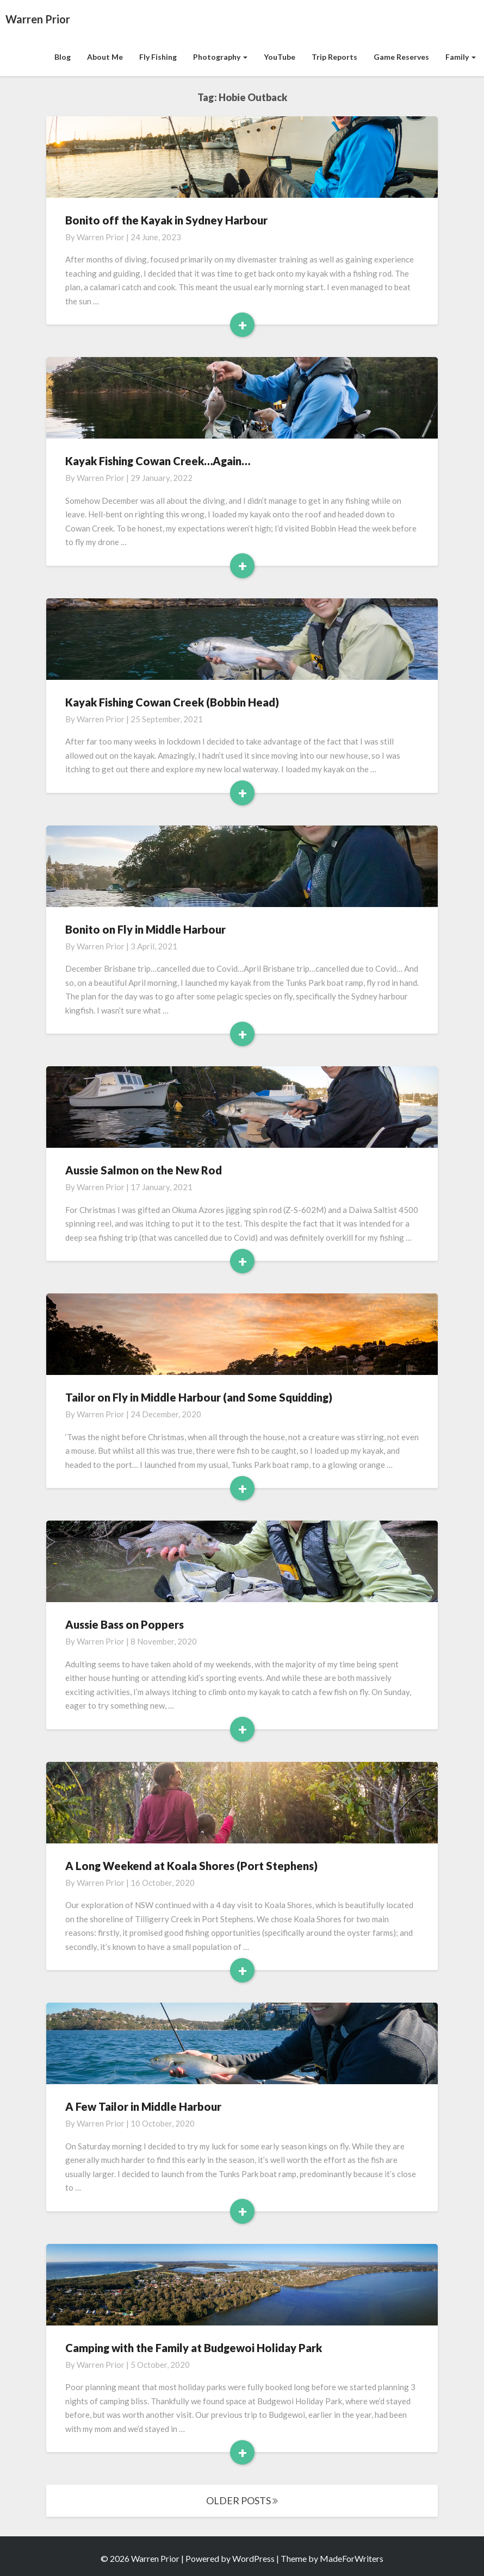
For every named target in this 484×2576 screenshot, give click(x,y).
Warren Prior (101, 237)
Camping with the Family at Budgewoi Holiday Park (193, 2347)
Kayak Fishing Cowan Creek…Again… (157, 460)
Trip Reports (334, 56)
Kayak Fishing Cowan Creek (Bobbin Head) (172, 702)
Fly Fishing (158, 56)
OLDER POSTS (242, 2500)
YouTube (279, 56)
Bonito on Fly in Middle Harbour (145, 929)
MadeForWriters (351, 2558)
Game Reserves (401, 56)
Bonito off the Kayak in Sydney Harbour (166, 220)
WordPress (253, 2558)
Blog (62, 56)
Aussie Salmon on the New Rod (143, 1170)
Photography (220, 56)
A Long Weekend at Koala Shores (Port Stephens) (191, 1865)
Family (460, 56)
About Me (105, 56)
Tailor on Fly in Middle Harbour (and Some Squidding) (198, 1397)
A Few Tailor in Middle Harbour (143, 2106)
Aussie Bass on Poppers (124, 1624)
